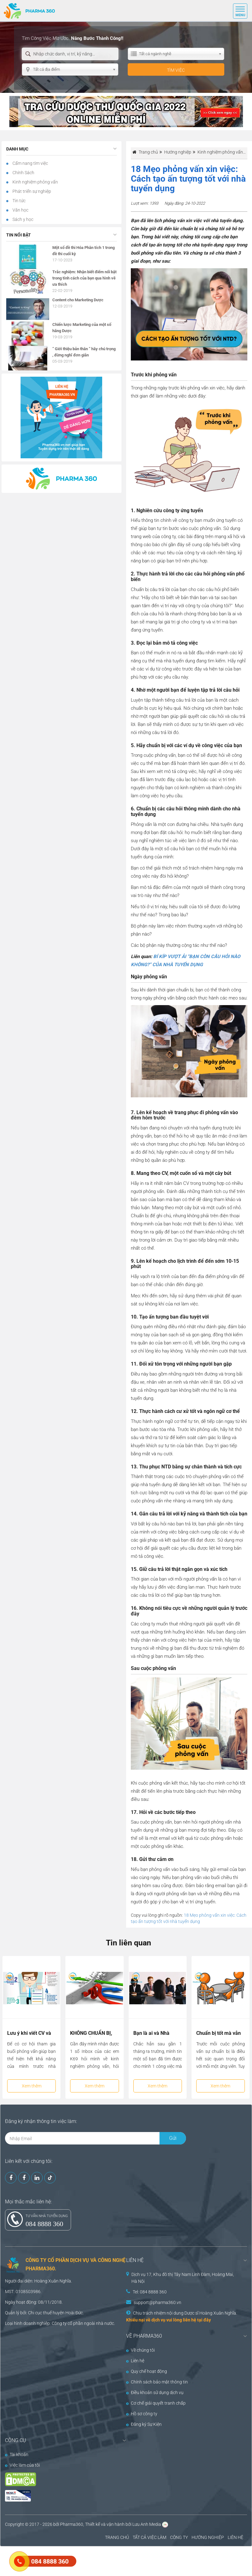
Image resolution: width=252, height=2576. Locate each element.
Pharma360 (71, 2524)
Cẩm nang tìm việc (30, 163)
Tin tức (19, 200)
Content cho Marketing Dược (77, 300)
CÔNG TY (179, 2537)
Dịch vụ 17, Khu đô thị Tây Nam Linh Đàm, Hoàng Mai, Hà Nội (182, 2278)
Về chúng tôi (140, 2350)
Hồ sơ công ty (141, 2413)
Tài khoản (16, 2454)
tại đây (204, 2319)
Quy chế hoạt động (146, 2371)
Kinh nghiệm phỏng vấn (35, 181)
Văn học (20, 210)
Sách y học (22, 219)
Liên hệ (135, 2360)
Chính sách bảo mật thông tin (157, 2381)
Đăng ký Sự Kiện (144, 2424)
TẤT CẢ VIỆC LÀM (149, 2537)
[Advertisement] (113, 2560)
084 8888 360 (44, 2224)
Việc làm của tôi (22, 2465)
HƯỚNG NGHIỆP (208, 2537)
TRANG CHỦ (117, 2537)
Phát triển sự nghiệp (31, 191)
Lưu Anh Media (146, 2524)
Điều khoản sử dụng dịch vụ (154, 2392)
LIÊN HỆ (235, 2537)
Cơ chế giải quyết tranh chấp (156, 2403)
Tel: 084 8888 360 (150, 2291)
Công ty (59, 2323)
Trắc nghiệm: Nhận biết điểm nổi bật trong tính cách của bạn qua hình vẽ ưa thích (84, 278)
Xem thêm (31, 2085)
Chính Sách (23, 172)
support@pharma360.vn (157, 2302)
